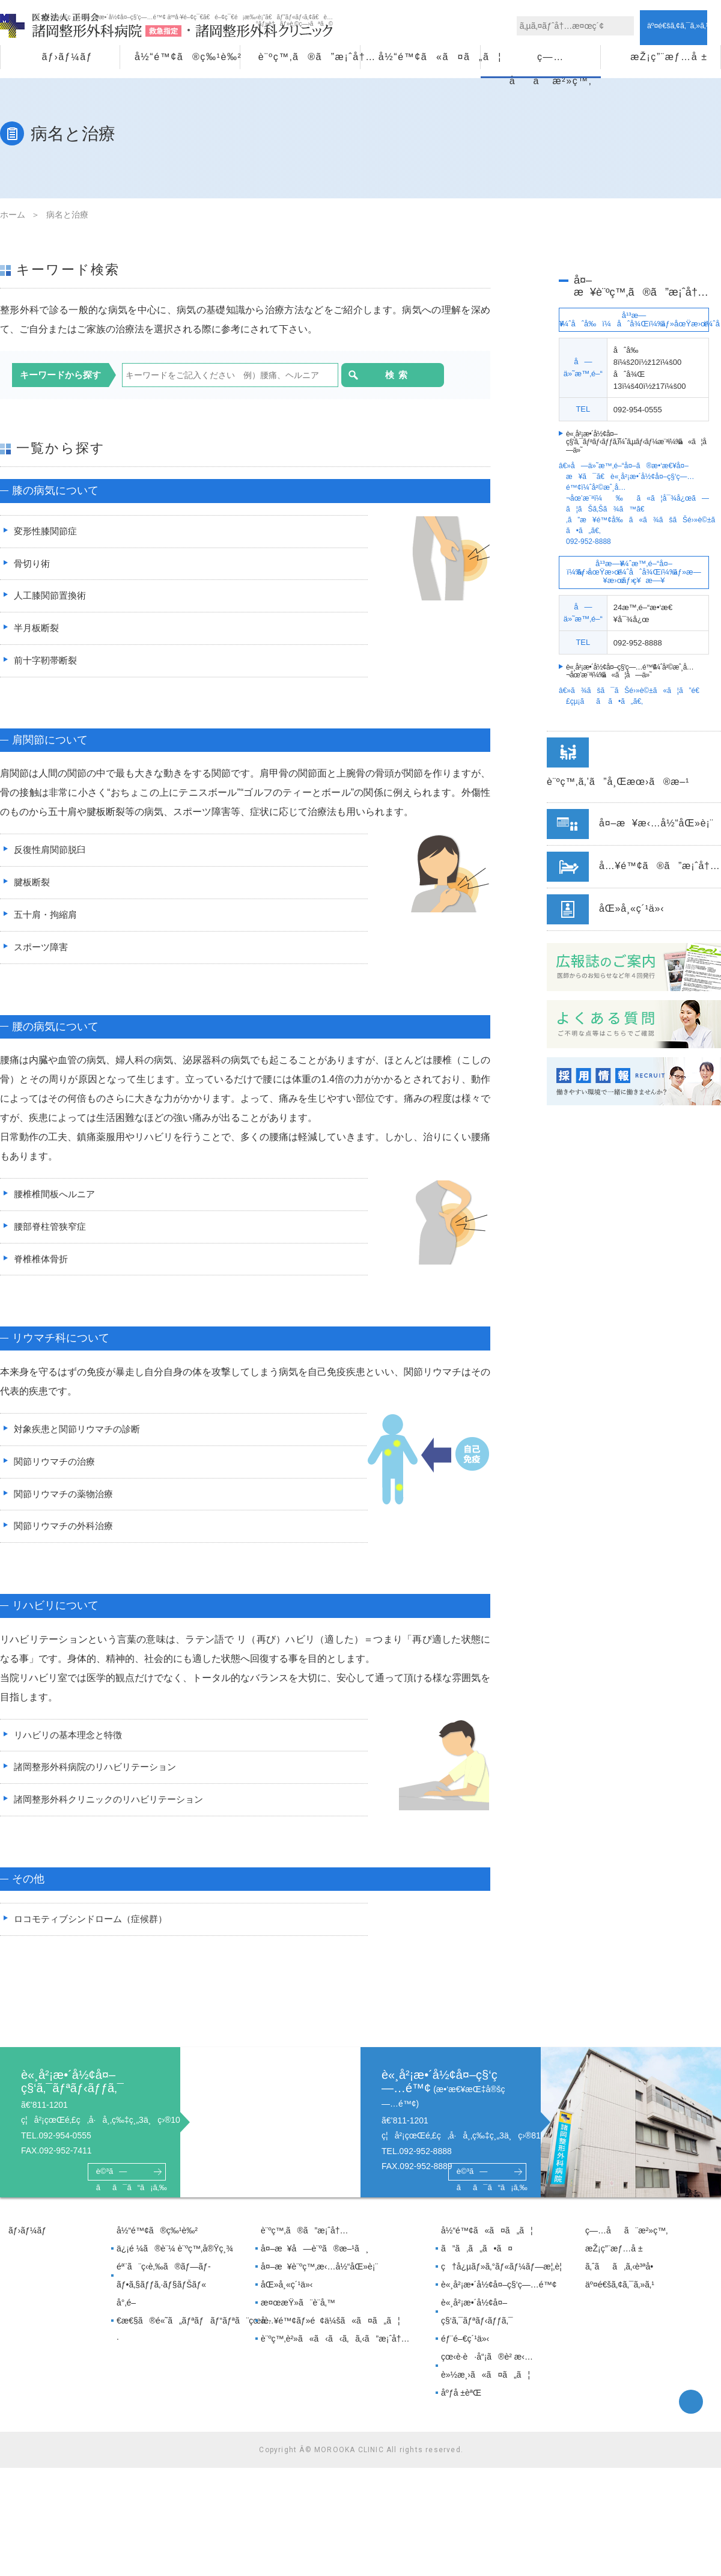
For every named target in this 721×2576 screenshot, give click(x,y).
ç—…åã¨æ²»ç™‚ (551, 60)
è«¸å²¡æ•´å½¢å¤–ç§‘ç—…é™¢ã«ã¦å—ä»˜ (629, 671)
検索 (374, 375)
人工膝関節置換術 (49, 598)
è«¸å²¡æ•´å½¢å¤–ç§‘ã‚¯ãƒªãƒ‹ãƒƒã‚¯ (477, 2326)
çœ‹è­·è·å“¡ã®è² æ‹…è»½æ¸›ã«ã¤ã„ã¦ (487, 2380)
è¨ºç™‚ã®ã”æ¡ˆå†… (309, 57)
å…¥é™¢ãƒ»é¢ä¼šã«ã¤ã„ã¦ (330, 2335)
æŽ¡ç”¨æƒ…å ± (668, 57)
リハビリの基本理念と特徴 (69, 1746)
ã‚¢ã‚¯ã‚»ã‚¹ (683, 25)
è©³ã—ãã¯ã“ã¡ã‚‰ (127, 2187)
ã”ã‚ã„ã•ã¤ (477, 2263)
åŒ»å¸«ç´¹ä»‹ (286, 2299)
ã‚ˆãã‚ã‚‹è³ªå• (622, 2281)
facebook (691, 2416)
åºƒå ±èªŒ (461, 2407)
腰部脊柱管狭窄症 (49, 1234)
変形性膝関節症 (45, 531)
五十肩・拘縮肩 (45, 920)
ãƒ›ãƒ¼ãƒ (67, 57)
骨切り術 (30, 565)
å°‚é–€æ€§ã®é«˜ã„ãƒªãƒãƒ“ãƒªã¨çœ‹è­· (184, 2335)
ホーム (12, 214)
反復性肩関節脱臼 (49, 854)
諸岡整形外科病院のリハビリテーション (97, 1779)
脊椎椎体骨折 (40, 1267)
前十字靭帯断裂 (45, 664)
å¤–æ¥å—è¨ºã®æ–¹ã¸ (314, 2263)
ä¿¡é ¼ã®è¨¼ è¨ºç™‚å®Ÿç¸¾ (175, 2263)
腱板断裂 (30, 887)
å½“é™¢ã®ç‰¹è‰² (187, 57)
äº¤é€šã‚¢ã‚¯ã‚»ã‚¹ (619, 2299)
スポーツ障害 (40, 953)
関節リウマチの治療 (54, 1471)
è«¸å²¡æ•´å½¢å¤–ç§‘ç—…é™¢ (498, 2299)
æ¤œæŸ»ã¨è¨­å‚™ (298, 2317)
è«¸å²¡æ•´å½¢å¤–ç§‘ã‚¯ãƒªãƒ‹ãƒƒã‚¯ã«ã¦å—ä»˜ (639, 442)
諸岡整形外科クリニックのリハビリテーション (112, 1812)
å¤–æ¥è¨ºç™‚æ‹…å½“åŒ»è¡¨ (319, 2281)
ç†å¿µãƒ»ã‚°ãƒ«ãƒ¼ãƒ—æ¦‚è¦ (504, 2281)
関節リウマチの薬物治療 (64, 1504)
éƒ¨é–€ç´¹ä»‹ (465, 2353)
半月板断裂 (35, 631)
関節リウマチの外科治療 (64, 1537)
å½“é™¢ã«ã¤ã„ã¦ (429, 57)
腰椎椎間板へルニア (54, 1201)
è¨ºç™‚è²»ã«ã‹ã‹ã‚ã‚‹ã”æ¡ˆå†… (335, 2353)
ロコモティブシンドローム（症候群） (93, 1933)
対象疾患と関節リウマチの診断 (78, 1438)
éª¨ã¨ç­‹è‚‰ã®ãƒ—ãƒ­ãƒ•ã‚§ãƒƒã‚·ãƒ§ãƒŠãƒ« (164, 2290)
